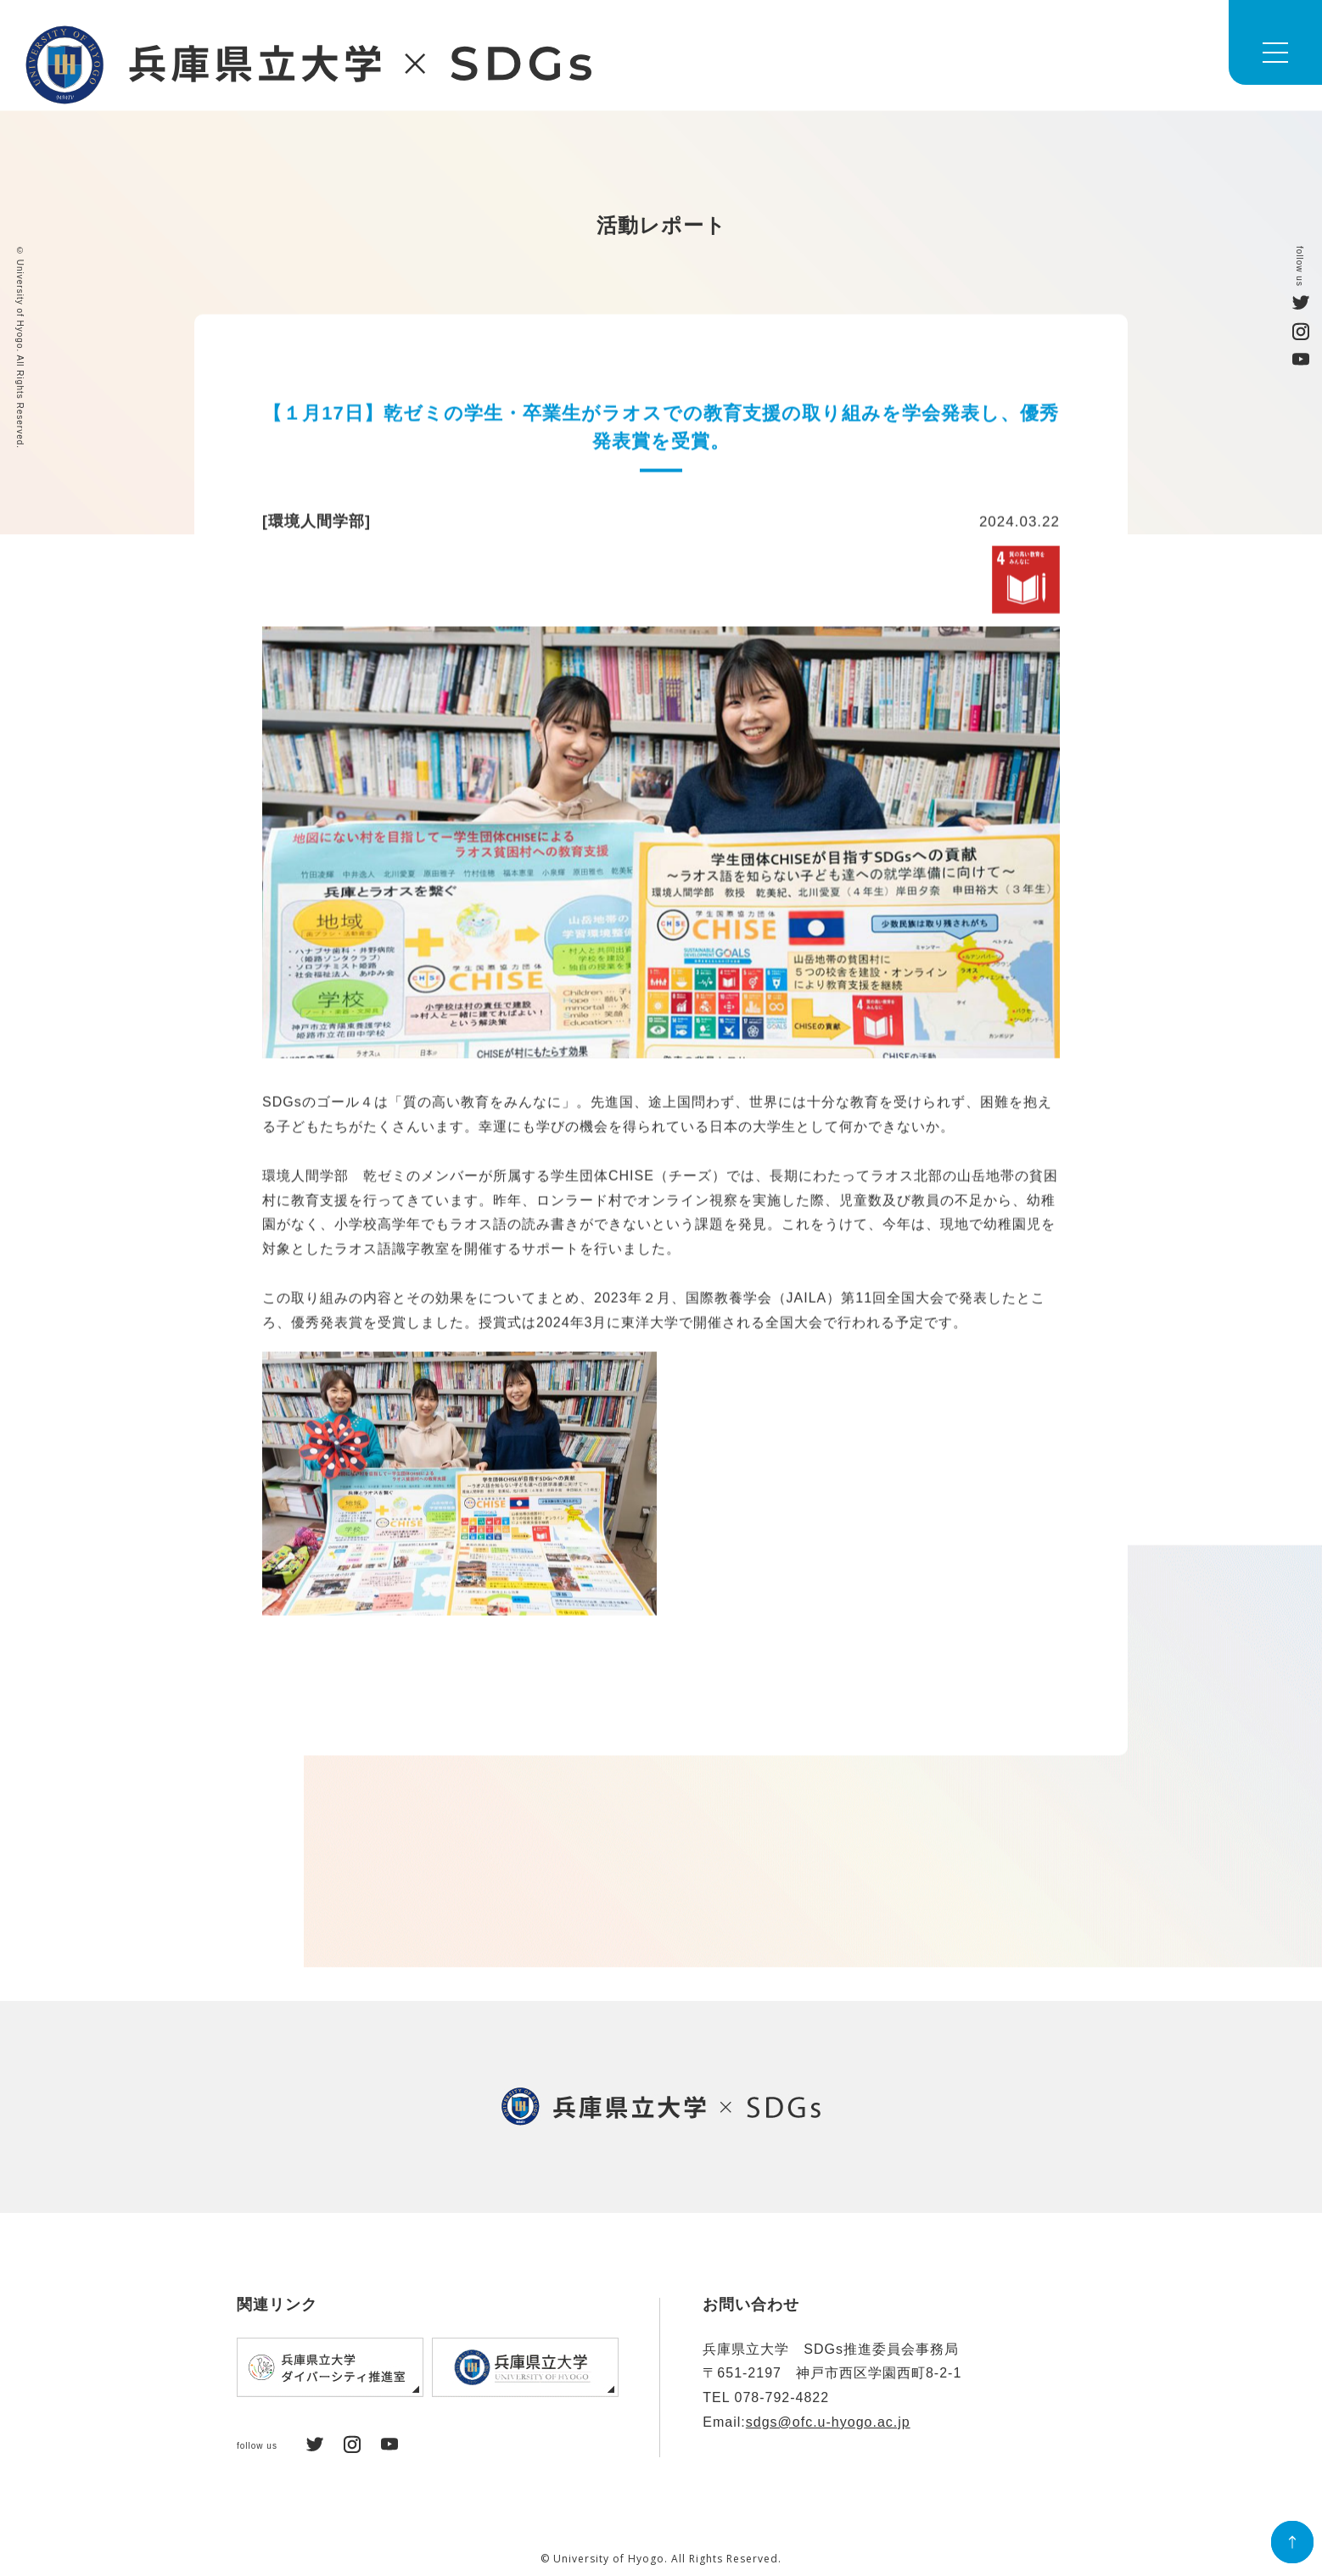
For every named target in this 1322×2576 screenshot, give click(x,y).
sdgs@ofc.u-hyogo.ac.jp (828, 2422)
